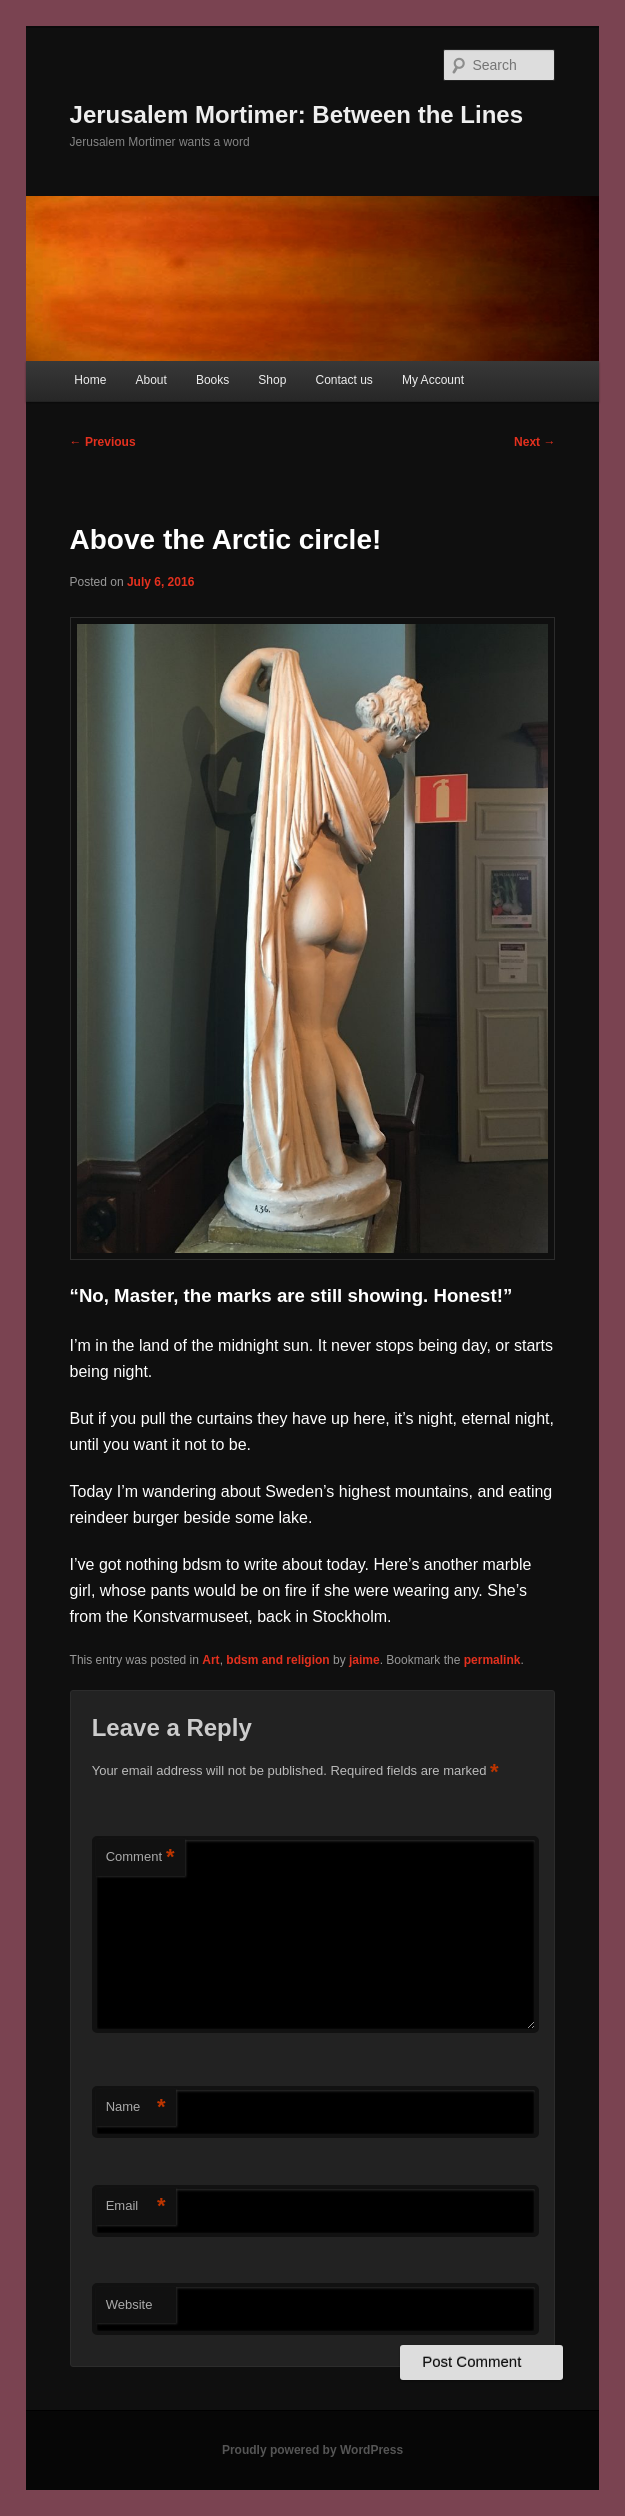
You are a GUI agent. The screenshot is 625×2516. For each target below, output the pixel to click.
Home (90, 380)
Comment (140, 1857)
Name (136, 2107)
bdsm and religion (277, 1660)
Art (210, 1660)
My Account (433, 380)
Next (534, 442)
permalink (492, 1660)
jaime (364, 1660)
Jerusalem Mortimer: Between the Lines (296, 114)
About (150, 380)
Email (136, 2206)
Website (129, 2304)
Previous (103, 442)
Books (212, 380)
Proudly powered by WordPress (312, 2450)
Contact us (343, 380)
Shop (272, 380)
